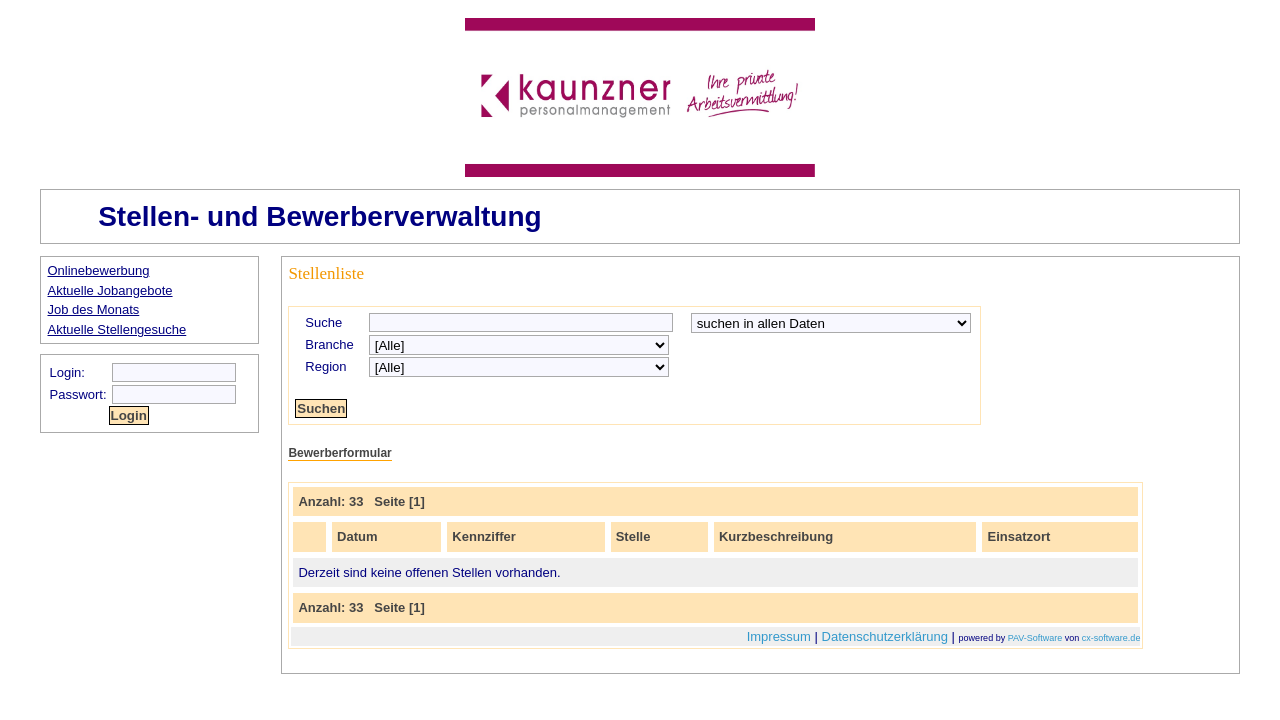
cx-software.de (1111, 638)
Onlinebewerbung (99, 270)
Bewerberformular (339, 453)
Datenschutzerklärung (885, 636)
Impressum (779, 636)
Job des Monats (94, 309)
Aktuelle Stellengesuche (117, 329)
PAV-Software (1035, 638)
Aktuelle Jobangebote (110, 290)
